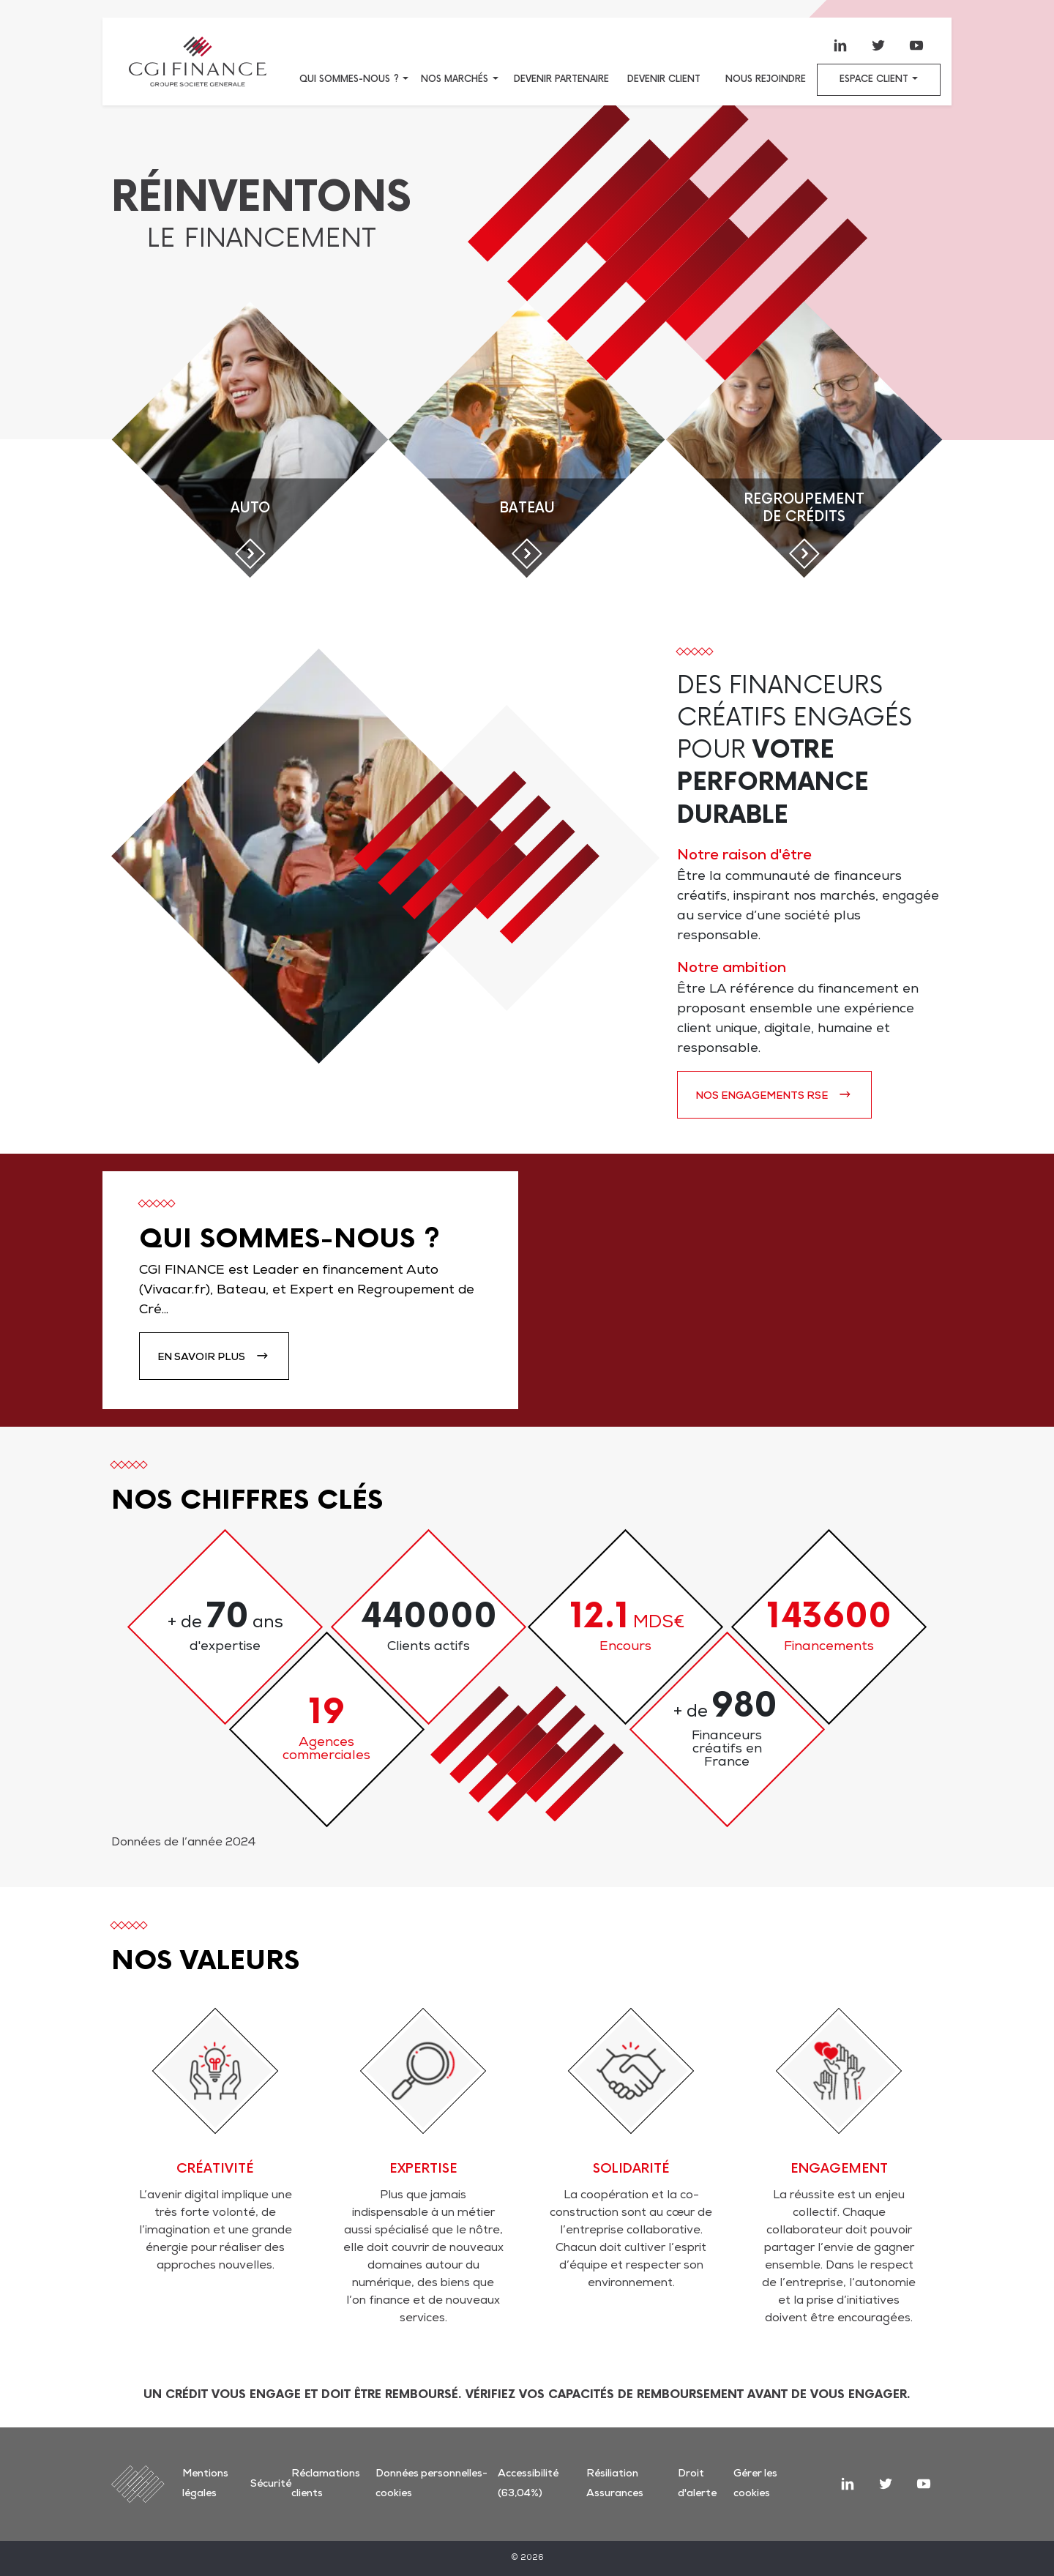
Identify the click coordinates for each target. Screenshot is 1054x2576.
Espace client (874, 79)
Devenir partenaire (561, 79)
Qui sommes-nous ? (349, 79)
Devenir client (663, 79)
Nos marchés (454, 79)
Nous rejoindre (765, 79)
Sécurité (270, 2484)
